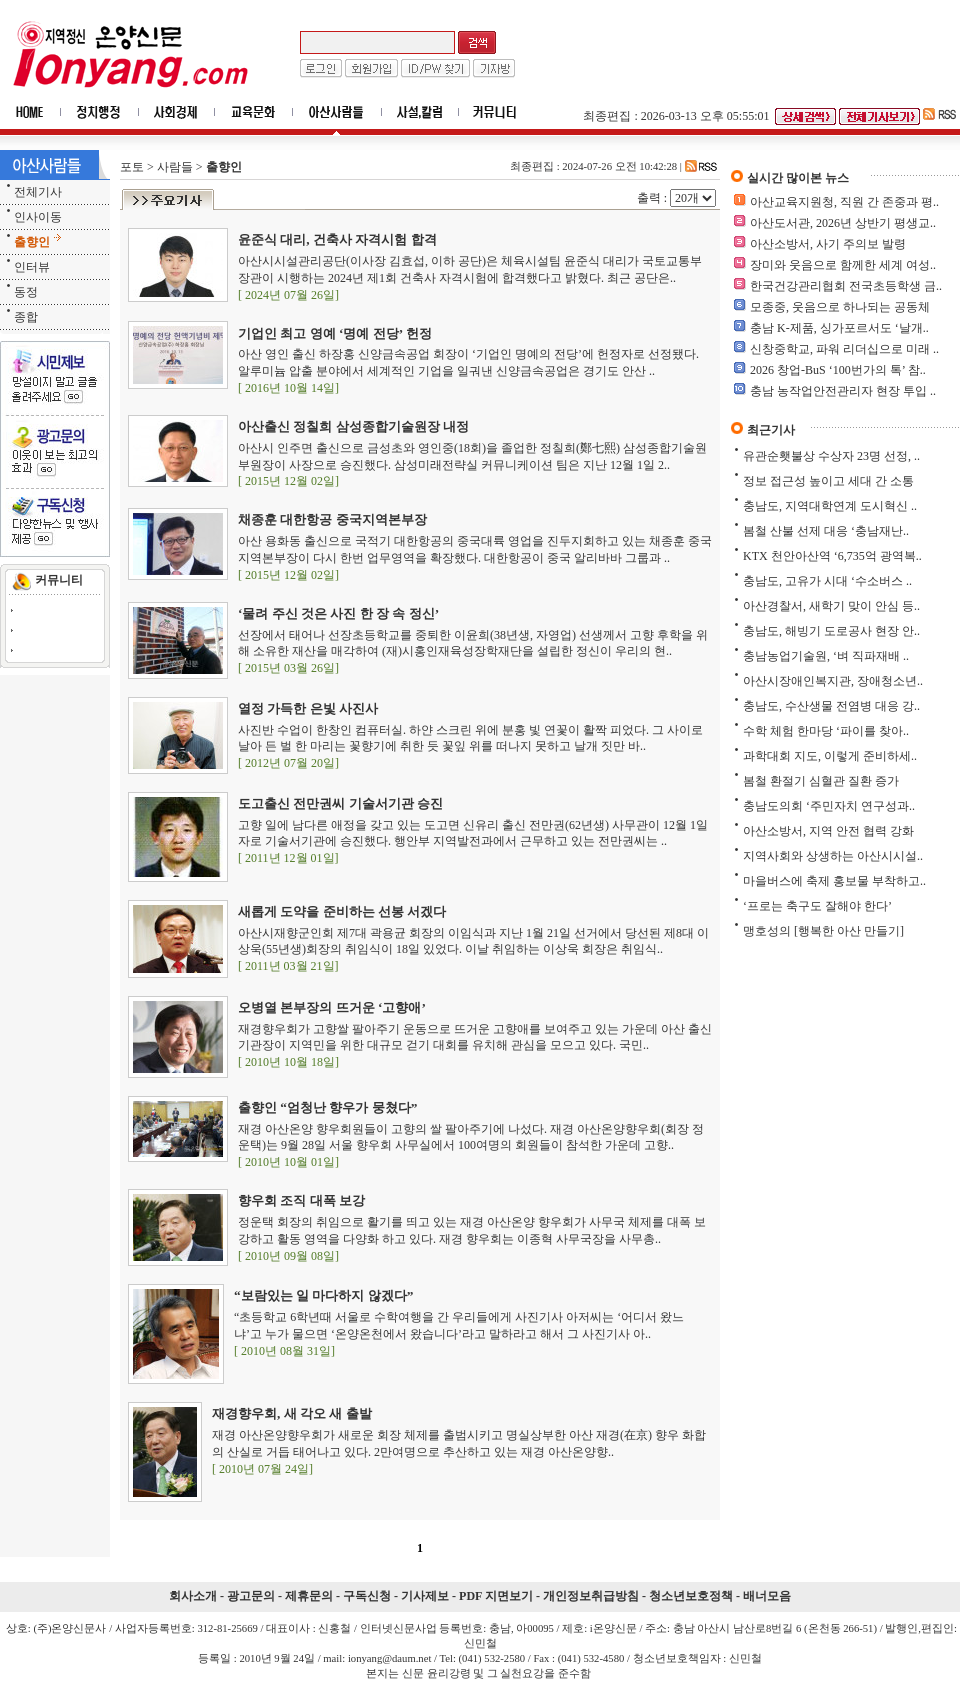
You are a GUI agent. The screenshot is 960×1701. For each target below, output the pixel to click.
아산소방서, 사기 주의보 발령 (828, 244)
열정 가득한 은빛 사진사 (308, 708)
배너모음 (767, 1596)
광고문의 (251, 1596)
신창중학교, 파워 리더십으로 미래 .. (844, 349)
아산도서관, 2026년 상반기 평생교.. (843, 223)
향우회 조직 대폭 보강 (301, 1200)
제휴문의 (309, 1596)
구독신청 (367, 1596)
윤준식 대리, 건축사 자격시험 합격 (337, 239)
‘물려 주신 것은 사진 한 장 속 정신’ (338, 613)
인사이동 (38, 217)
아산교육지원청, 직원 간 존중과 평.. (844, 202)
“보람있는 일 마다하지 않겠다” (323, 1295)
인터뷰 (32, 267)
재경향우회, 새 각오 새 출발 (292, 1413)
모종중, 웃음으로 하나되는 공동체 (840, 307)
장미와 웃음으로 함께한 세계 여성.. (843, 265)
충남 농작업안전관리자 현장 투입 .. (843, 391)
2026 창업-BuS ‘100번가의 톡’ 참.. (838, 370)
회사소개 (193, 1596)
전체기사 (38, 192)
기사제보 (425, 1596)
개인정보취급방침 (591, 1596)
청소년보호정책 (691, 1596)
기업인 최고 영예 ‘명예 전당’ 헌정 (335, 333)
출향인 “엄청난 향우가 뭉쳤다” (327, 1107)
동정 (26, 292)
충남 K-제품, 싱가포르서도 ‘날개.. (839, 328)
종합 (26, 317)
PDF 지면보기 (496, 1596)
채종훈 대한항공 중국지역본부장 (332, 519)
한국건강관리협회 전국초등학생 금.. (846, 286)
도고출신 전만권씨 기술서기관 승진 (340, 803)
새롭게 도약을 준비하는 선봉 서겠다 (342, 911)
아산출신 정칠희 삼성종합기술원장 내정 (353, 426)
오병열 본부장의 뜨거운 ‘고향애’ (332, 1007)
